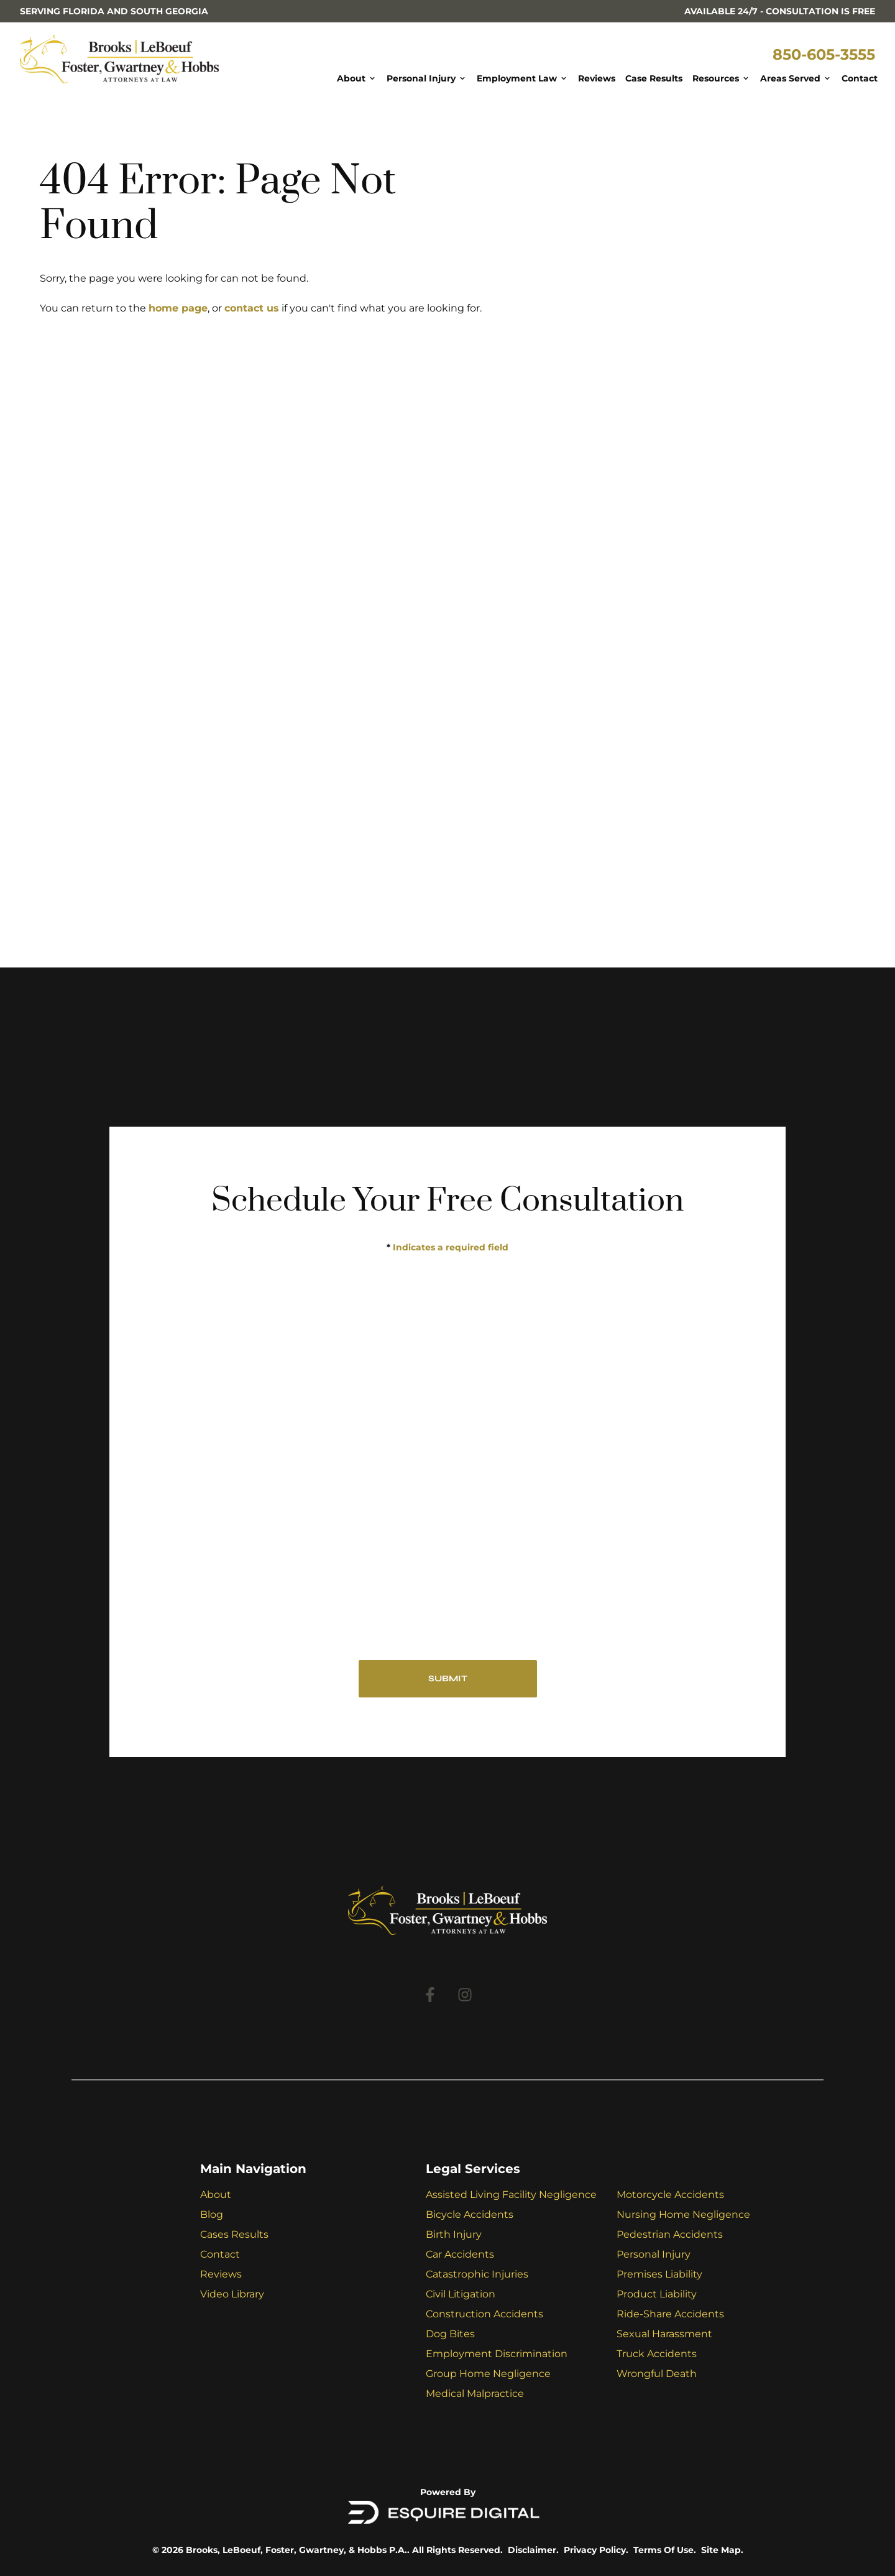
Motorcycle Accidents (670, 2194)
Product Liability (657, 2294)
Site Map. (722, 2549)
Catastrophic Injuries (477, 2274)
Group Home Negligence (488, 2374)
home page (178, 308)
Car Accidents (460, 2254)
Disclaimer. (533, 2549)
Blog (211, 2214)
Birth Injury (454, 2234)
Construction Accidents (484, 2314)
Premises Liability (659, 2274)
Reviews (221, 2274)
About (215, 2194)
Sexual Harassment (664, 2334)
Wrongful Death (657, 2374)
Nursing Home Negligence (683, 2214)
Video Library (232, 2294)
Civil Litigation (460, 2294)
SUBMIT (447, 1678)
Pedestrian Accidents (670, 2234)
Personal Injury (654, 2254)
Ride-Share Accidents (670, 2314)
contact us (251, 308)
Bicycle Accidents (469, 2214)
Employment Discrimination (496, 2354)
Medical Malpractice (475, 2393)
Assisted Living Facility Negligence (511, 2194)
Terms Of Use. (664, 2549)
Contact (220, 2254)
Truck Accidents (657, 2354)
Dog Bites (450, 2334)
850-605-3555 (824, 54)
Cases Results (234, 2234)
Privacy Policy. (596, 2549)
